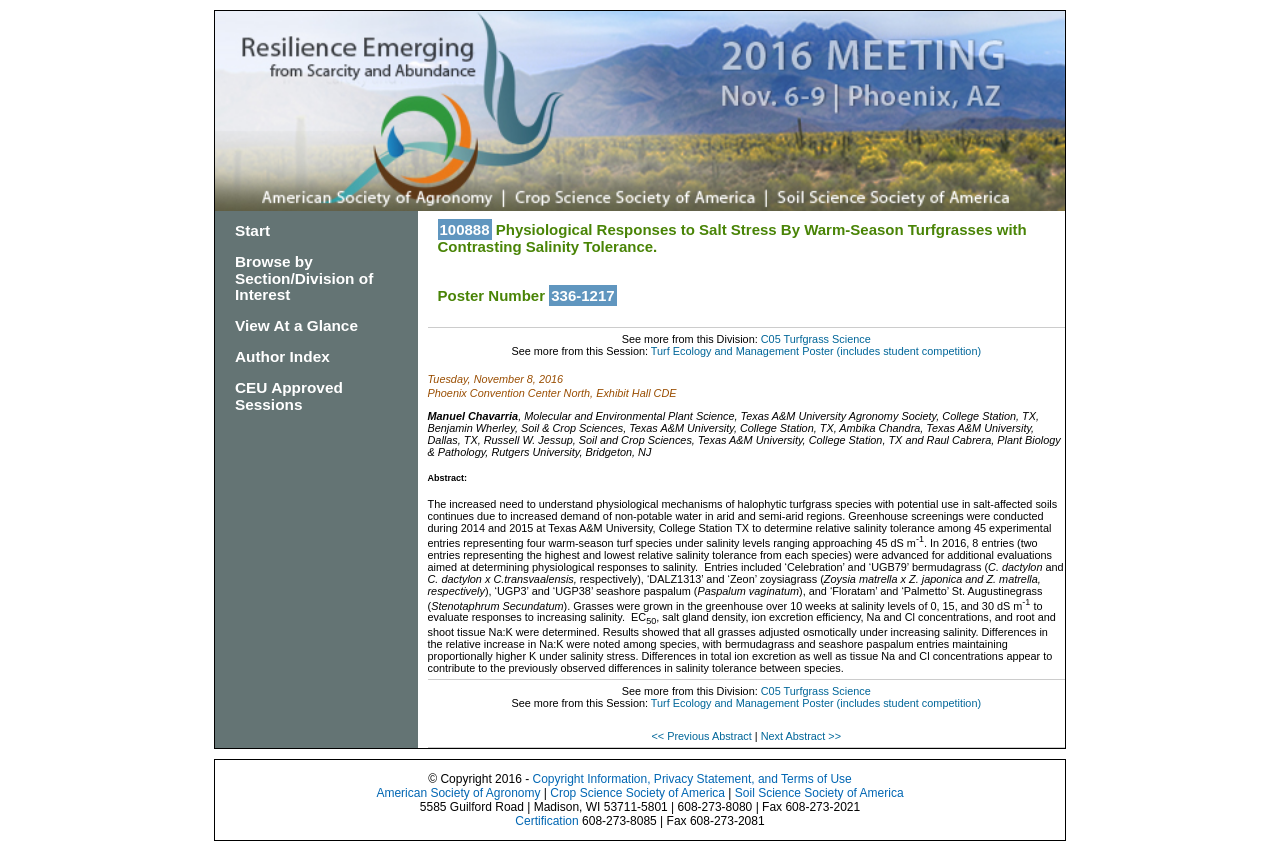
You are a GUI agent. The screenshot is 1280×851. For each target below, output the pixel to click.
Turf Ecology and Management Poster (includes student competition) (816, 351)
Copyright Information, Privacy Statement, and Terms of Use (691, 779)
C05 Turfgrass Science (816, 339)
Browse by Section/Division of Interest (304, 278)
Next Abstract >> (801, 736)
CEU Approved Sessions (289, 396)
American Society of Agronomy (458, 793)
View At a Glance (296, 325)
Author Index (282, 356)
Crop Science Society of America (637, 793)
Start (252, 230)
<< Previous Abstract (702, 736)
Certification (546, 821)
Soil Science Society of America (819, 793)
